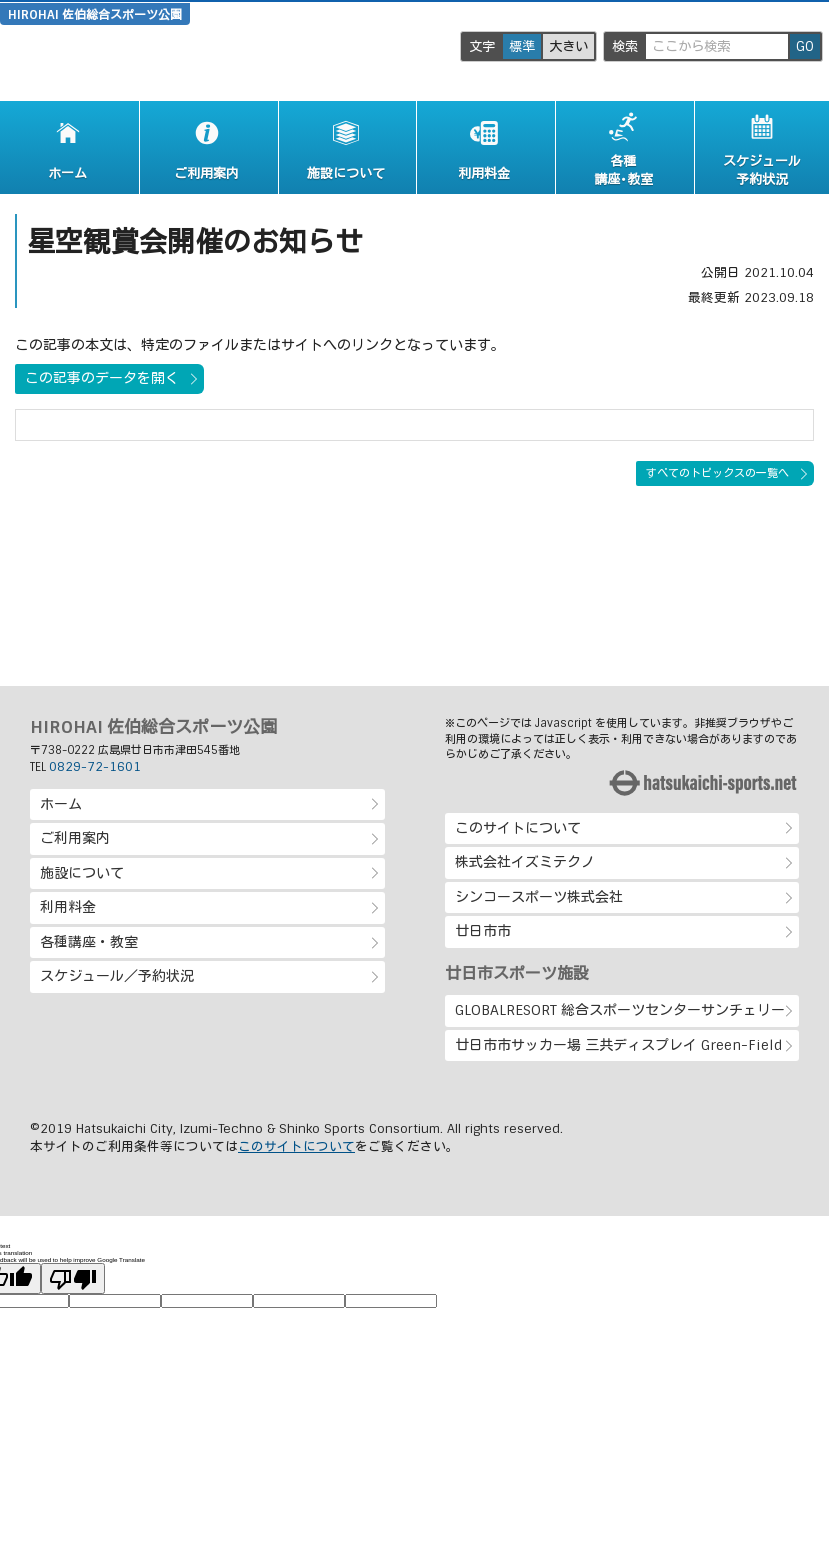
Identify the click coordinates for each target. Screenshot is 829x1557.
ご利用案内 (75, 838)
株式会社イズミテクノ (525, 862)
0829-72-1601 (95, 767)
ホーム (61, 804)
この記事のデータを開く (102, 378)
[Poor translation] (73, 1278)
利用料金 (68, 907)
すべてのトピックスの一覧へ (717, 473)
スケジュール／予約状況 (117, 976)
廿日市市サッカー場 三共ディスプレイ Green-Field (618, 1045)
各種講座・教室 (89, 942)
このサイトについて (518, 828)
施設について (82, 873)
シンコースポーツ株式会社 (539, 897)
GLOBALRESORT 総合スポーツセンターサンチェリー (620, 1010)
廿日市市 (483, 931)
